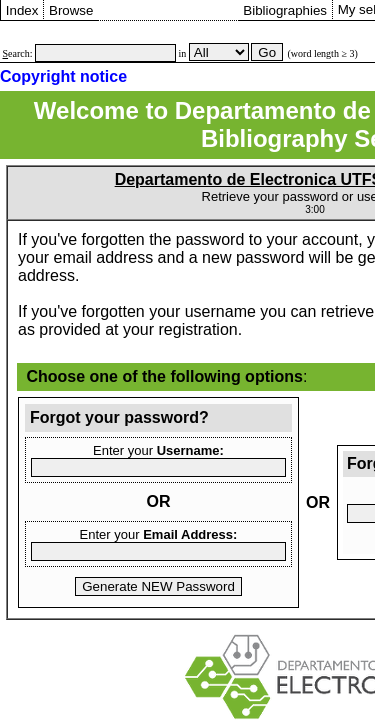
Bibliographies (285, 10)
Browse (71, 10)
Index (22, 10)
